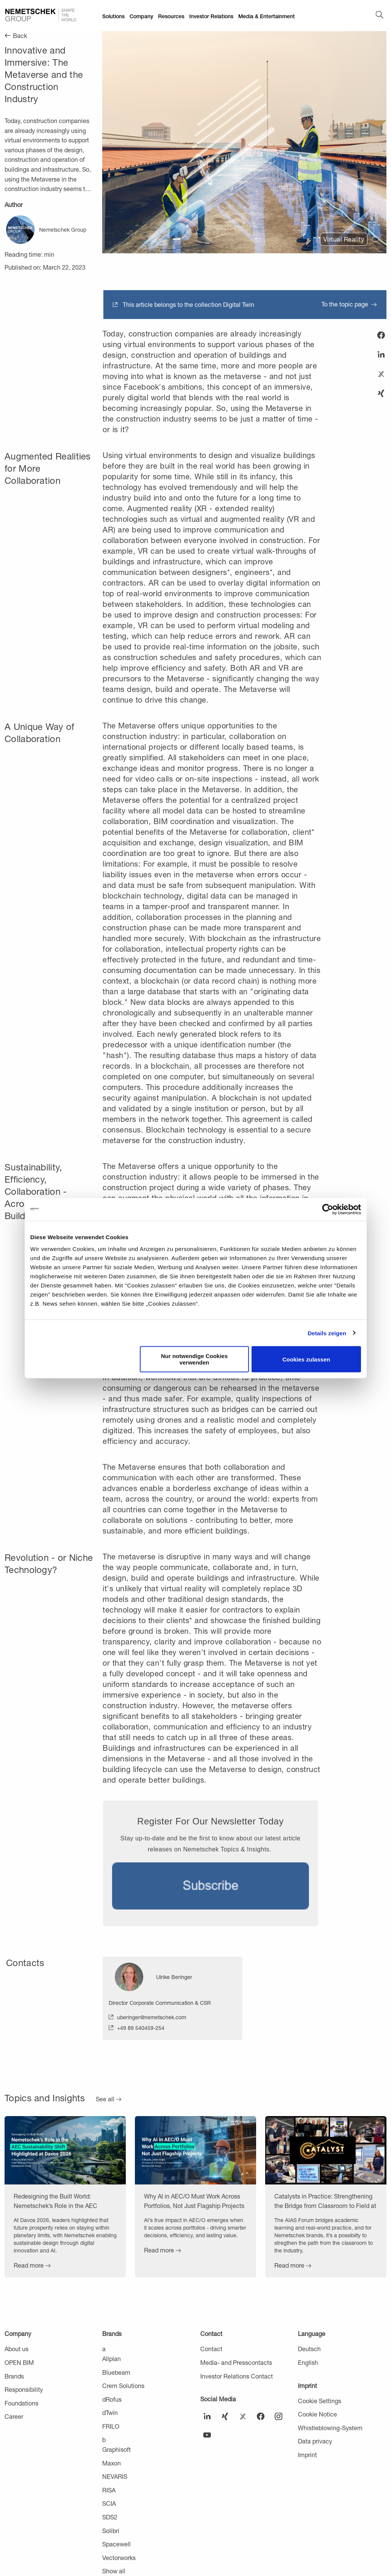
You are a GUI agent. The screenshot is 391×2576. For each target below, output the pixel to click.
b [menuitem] (104, 2439)
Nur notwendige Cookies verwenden (194, 1359)
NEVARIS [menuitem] (114, 2476)
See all (105, 2098)
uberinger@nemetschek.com (151, 2017)
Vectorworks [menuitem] (119, 2557)
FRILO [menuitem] (110, 2426)
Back (20, 35)
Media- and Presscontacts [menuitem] (236, 2362)
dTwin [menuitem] (110, 2412)
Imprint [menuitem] (307, 2385)
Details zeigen (327, 1333)
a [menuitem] (104, 2348)
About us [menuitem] (16, 2348)
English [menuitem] (308, 2362)
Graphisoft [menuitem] (116, 2449)
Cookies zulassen (306, 1359)
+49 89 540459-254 (141, 2028)
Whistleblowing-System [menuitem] (330, 2427)
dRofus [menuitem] (112, 2399)
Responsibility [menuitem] (24, 2389)
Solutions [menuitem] (113, 16)
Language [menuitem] (311, 2333)
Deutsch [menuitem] (309, 2348)
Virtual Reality (343, 239)
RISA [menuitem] (109, 2490)
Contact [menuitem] (211, 2333)
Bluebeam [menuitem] (116, 2372)
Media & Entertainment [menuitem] (266, 16)
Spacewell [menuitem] (116, 2544)
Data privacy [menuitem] (315, 2441)
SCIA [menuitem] (109, 2503)
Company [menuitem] (141, 16)
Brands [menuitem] (14, 2376)
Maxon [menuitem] (111, 2463)
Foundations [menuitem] (21, 2403)
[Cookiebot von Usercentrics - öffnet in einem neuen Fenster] (327, 1209)
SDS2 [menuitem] (109, 2517)
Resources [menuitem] (171, 16)
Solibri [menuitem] (110, 2530)
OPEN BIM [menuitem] (19, 2362)
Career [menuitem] (14, 2416)
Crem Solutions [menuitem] (123, 2385)
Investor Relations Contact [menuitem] (236, 2376)
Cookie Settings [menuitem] (319, 2400)
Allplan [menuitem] (111, 2358)
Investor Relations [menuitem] (211, 16)
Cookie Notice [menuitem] (317, 2414)
